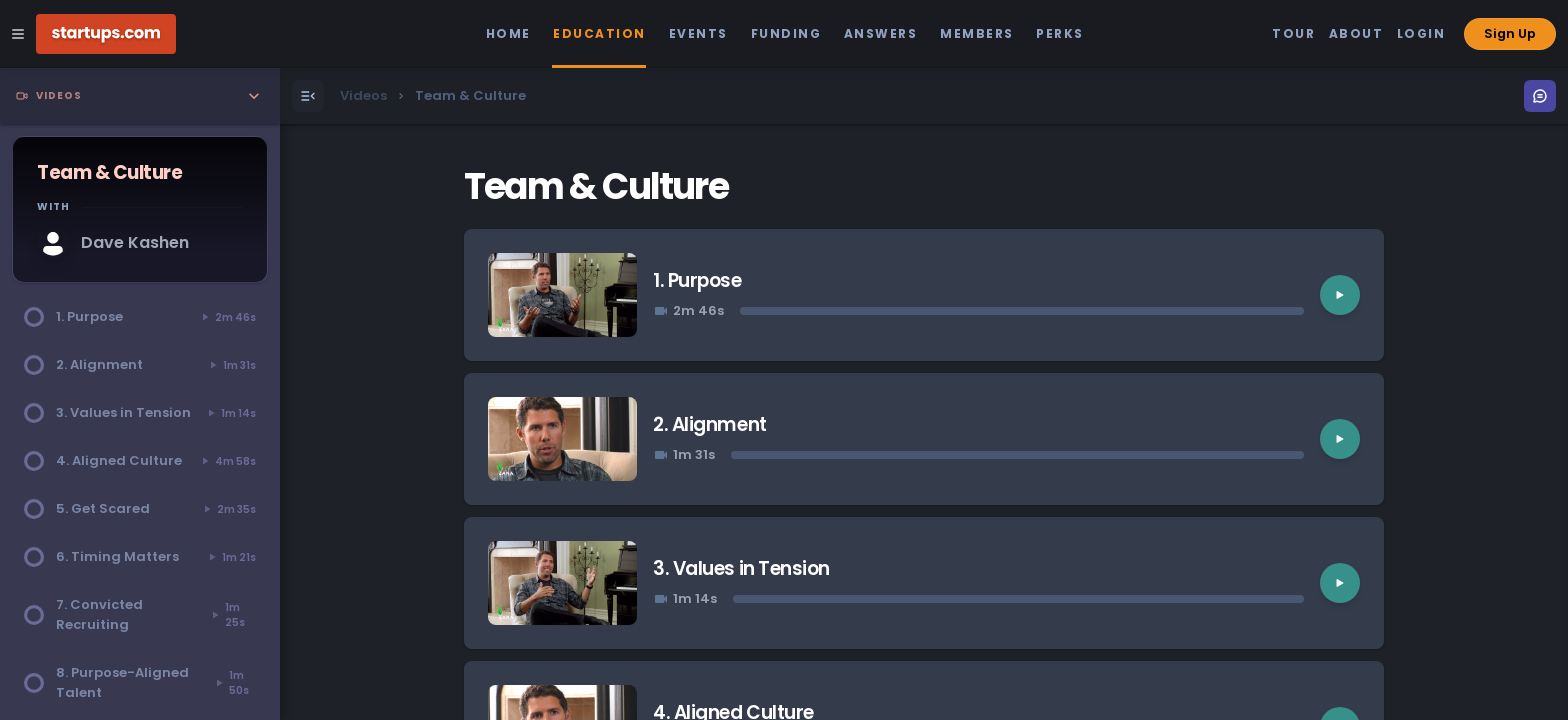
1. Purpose (697, 280)
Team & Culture (596, 186)
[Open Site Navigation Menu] (18, 34)
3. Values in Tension (741, 568)
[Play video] (1340, 295)
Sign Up (1510, 33)
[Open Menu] (308, 96)
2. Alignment (709, 424)
